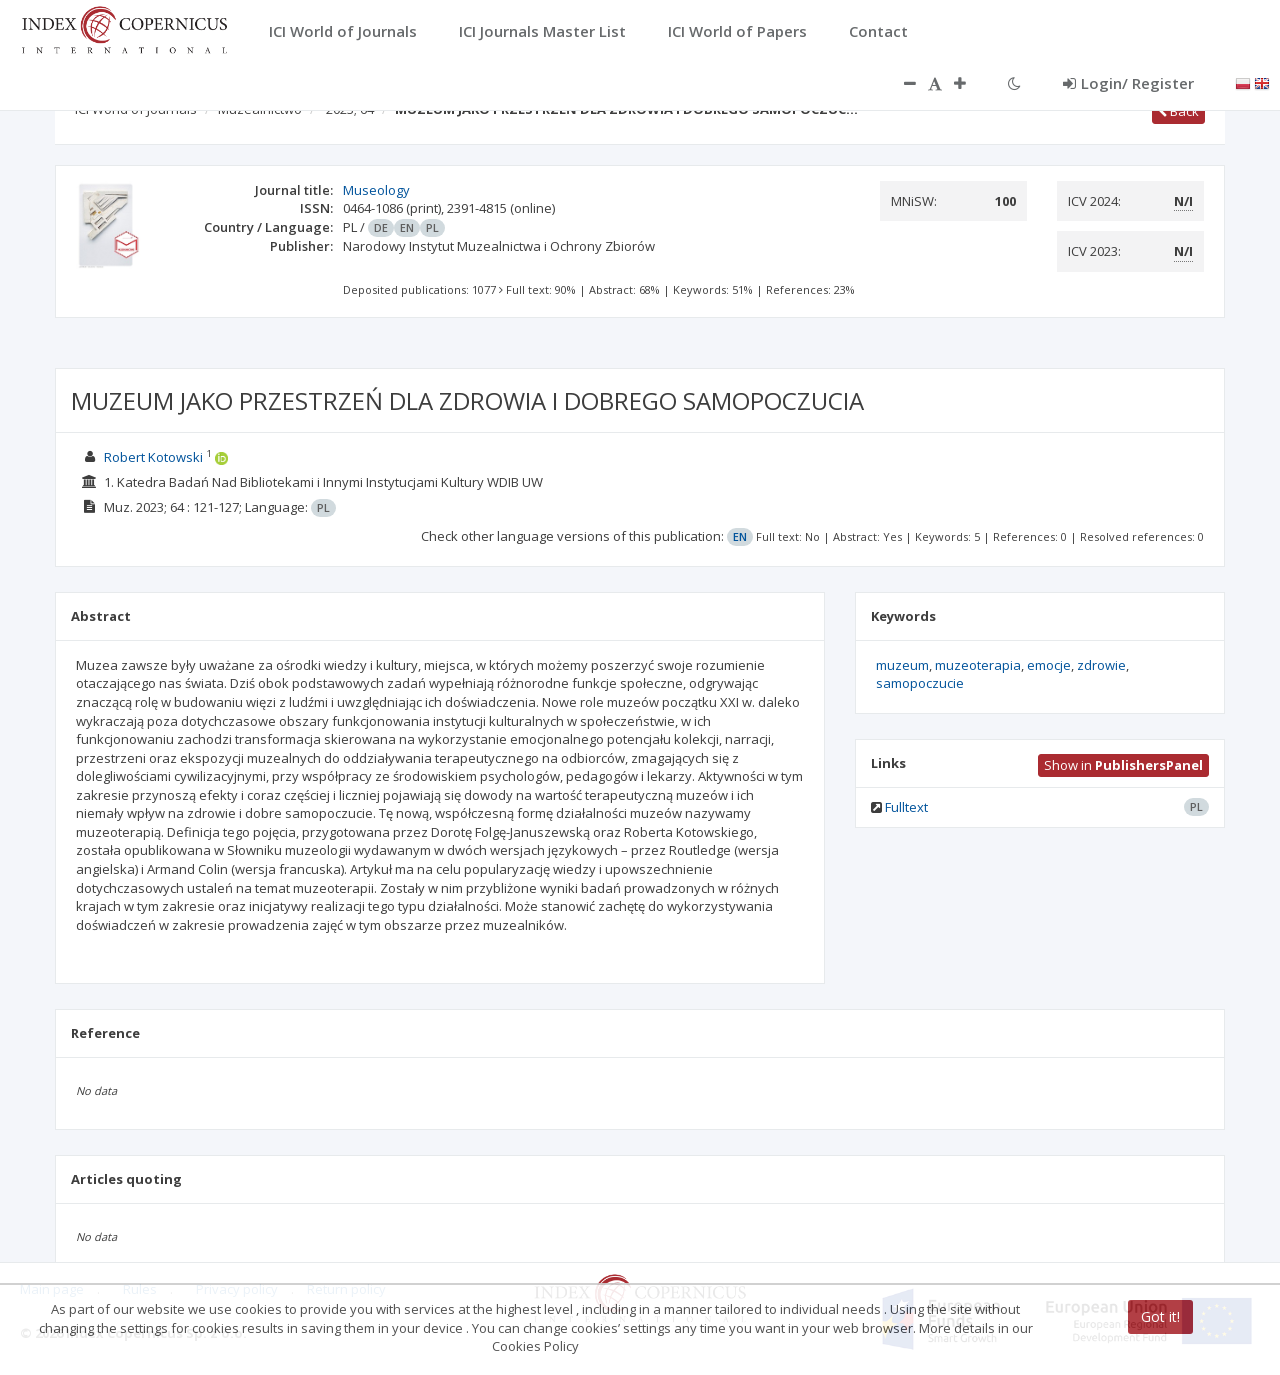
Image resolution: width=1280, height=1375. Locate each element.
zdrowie (1101, 665)
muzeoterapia (978, 665)
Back (1178, 111)
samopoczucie (920, 683)
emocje (1049, 665)
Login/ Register (1128, 83)
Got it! (1160, 1316)
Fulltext (906, 807)
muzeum (902, 665)
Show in (1123, 765)
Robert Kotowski (153, 457)
